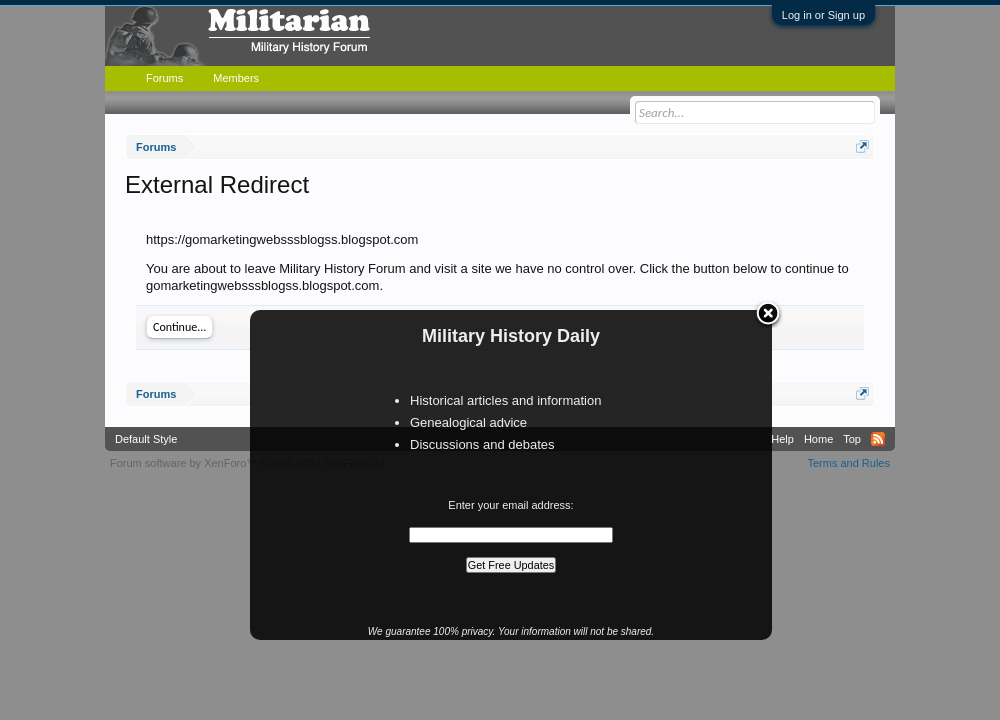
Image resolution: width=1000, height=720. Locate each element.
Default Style (146, 439)
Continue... (179, 327)
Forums (164, 78)
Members (236, 78)
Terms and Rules (848, 463)
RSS (878, 439)
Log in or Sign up (823, 15)
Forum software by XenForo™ (249, 463)
